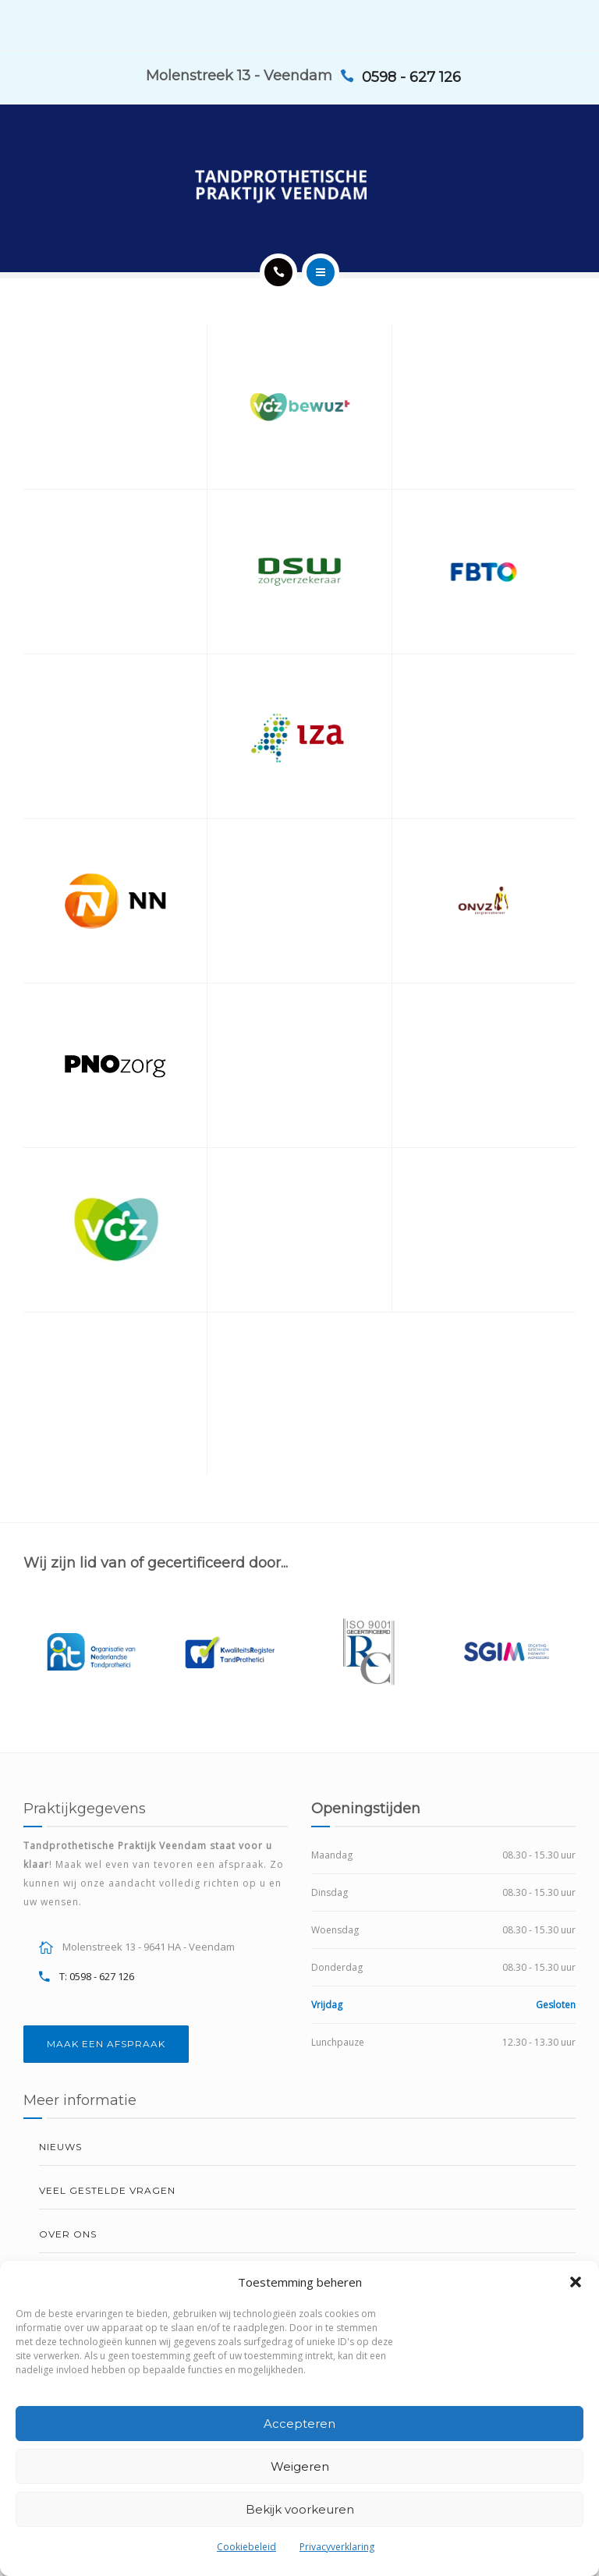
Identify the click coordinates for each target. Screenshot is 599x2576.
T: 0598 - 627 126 (96, 1976)
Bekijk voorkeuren (300, 2509)
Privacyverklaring (337, 2546)
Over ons (68, 2234)
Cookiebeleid (246, 2546)
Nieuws (60, 2147)
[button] (575, 2282)
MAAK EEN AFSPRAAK (106, 2044)
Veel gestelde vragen (107, 2190)
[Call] (278, 272)
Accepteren (299, 2423)
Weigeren (300, 2466)
